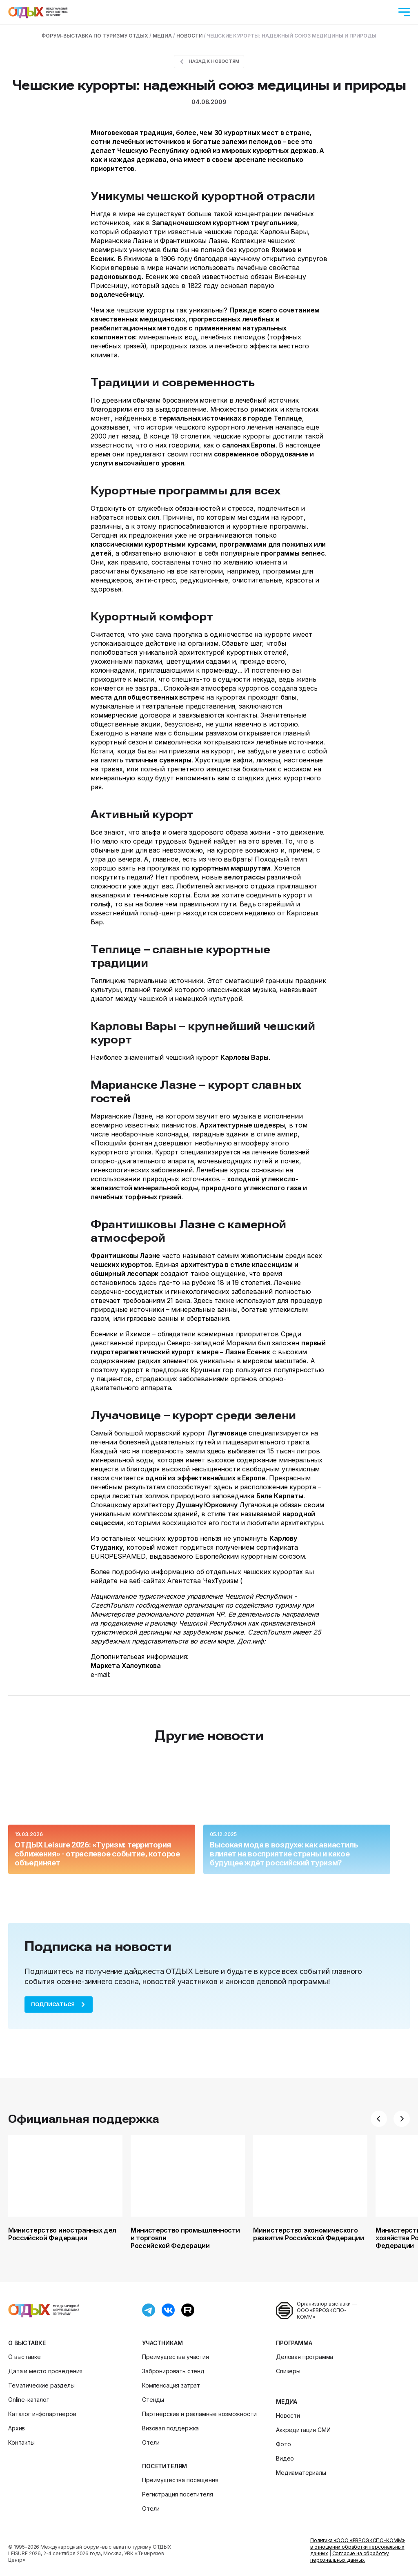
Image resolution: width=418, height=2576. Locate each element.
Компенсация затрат (171, 2385)
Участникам (162, 2342)
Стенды (153, 2399)
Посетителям (164, 2466)
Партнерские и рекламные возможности (199, 2413)
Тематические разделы (41, 2385)
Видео (285, 2458)
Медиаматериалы (301, 2472)
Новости (288, 2415)
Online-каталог (28, 2399)
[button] (379, 2119)
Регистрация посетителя (177, 2494)
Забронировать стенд (173, 2371)
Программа (294, 2342)
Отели (151, 2442)
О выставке (26, 2342)
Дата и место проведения (45, 2371)
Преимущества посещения (180, 2479)
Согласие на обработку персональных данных (349, 2556)
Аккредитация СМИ (303, 2429)
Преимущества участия (175, 2356)
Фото (283, 2444)
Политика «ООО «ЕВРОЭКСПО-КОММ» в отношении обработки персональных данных (357, 2546)
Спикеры (288, 2371)
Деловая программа (304, 2356)
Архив (16, 2428)
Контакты (21, 2442)
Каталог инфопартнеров (42, 2413)
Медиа (286, 2401)
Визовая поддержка (170, 2428)
